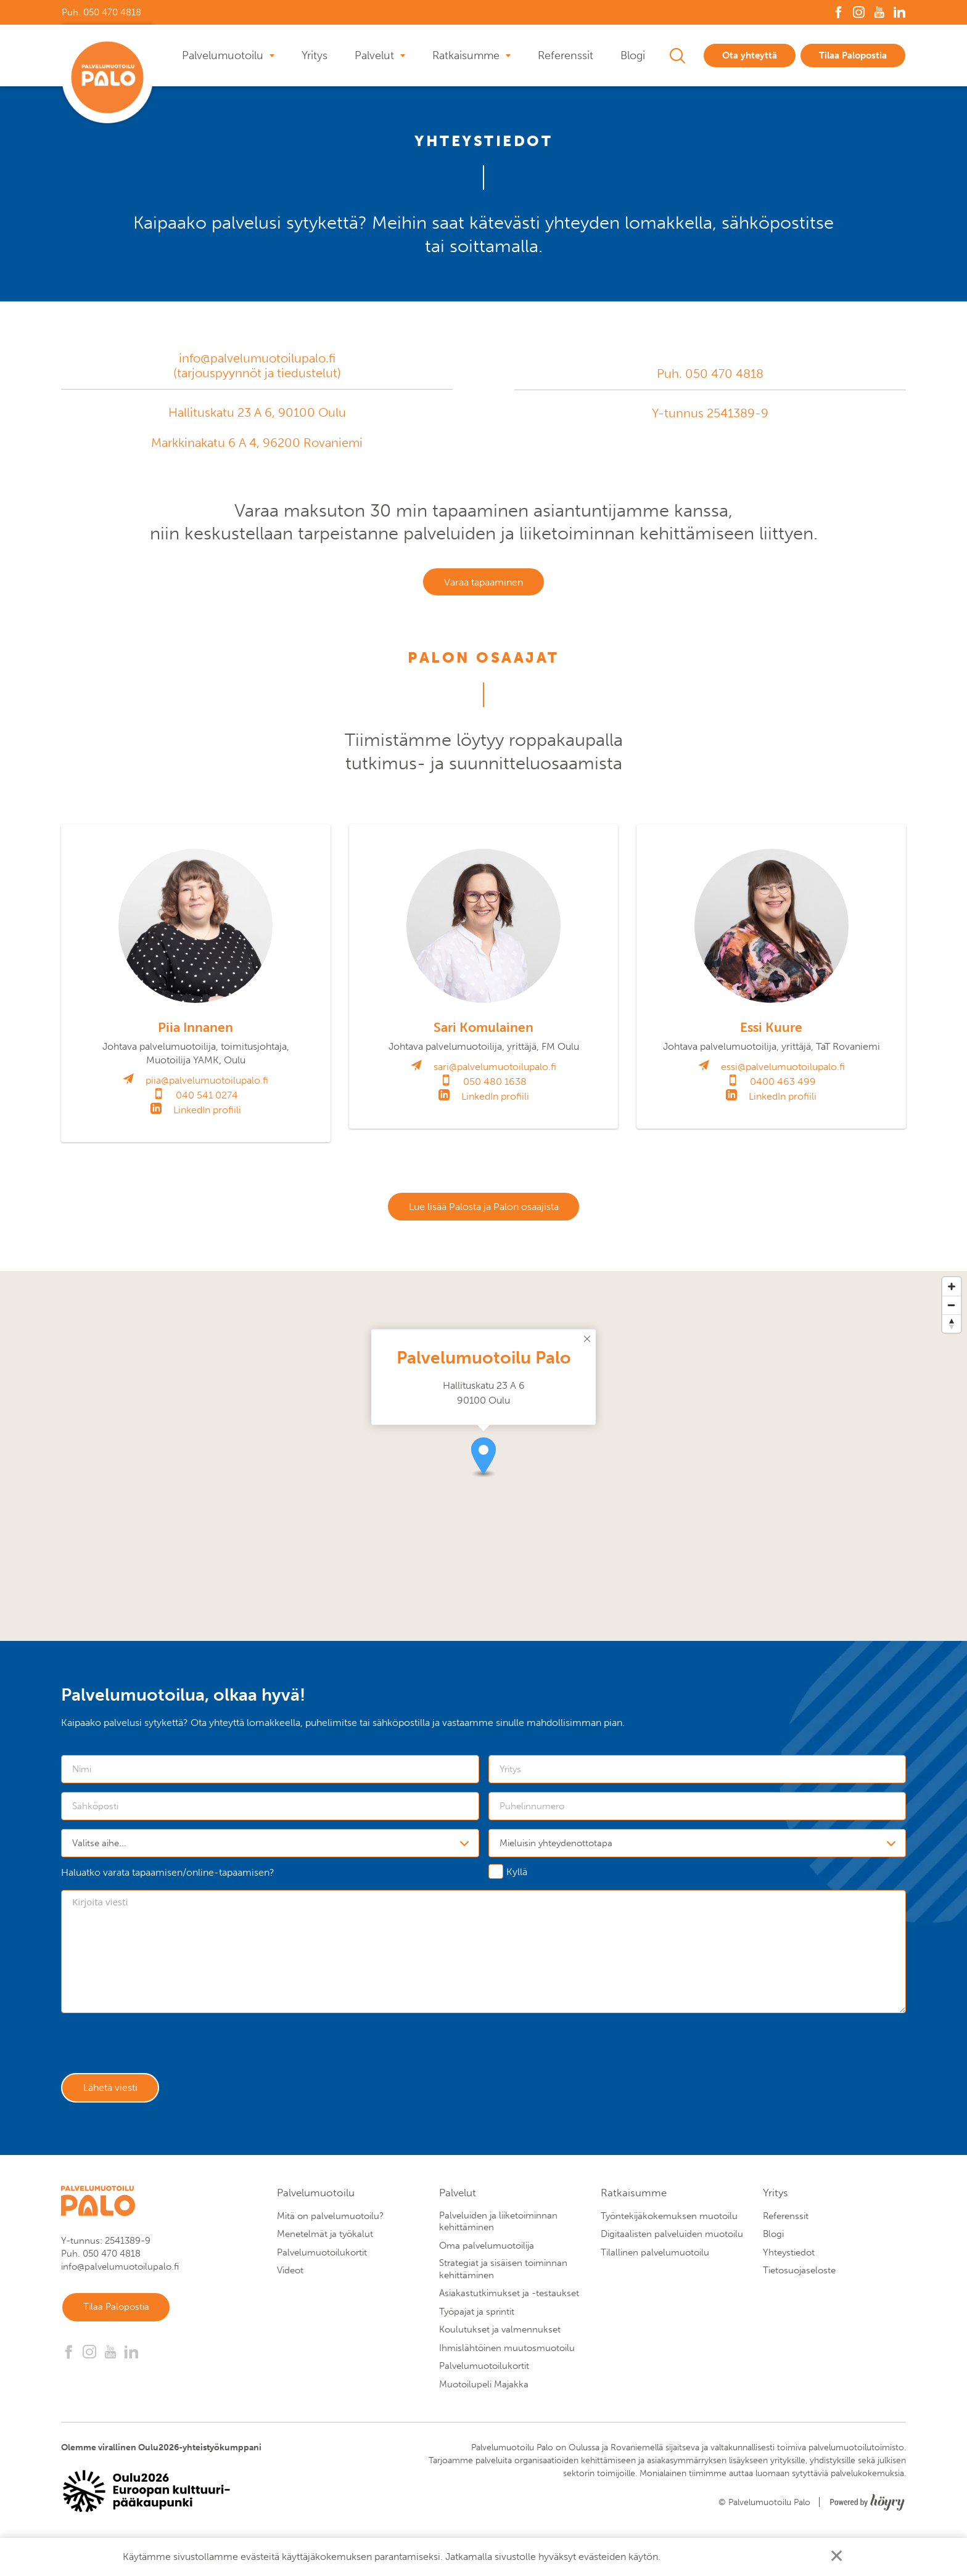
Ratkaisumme (466, 55)
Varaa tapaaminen (483, 583)
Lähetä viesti (114, 2097)
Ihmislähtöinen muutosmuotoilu (507, 2358)
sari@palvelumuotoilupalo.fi (495, 1070)
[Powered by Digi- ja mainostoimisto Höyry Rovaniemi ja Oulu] (867, 2509)
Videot (290, 2280)
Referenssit (565, 55)
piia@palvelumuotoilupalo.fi (207, 1083)
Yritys (314, 55)
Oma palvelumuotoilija (486, 2256)
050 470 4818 (724, 373)
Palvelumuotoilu (222, 55)
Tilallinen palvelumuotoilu (655, 2262)
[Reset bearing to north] (951, 1329)
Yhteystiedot (789, 2262)
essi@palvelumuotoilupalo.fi (783, 1070)
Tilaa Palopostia (853, 55)
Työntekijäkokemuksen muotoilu (669, 2226)
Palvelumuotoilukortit (322, 2262)
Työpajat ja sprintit (476, 2322)
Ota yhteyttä (749, 55)
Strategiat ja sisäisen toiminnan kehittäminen (503, 2279)
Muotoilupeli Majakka (484, 2394)
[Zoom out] (951, 1310)
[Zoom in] (951, 1292)
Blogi (632, 55)
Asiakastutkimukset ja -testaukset (509, 2303)
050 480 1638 (495, 1084)
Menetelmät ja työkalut (325, 2244)
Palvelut (374, 55)
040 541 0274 (207, 1098)
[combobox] (270, 1849)
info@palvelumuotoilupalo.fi (257, 358)
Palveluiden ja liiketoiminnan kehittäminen (498, 2232)
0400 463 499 (783, 1084)
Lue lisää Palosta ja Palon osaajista (484, 1211)
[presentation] (155, 2053)
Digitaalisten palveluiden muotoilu (672, 2244)
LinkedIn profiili (207, 1113)
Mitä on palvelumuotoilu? (330, 2226)
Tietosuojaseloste (799, 2280)
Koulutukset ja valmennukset (500, 2339)
